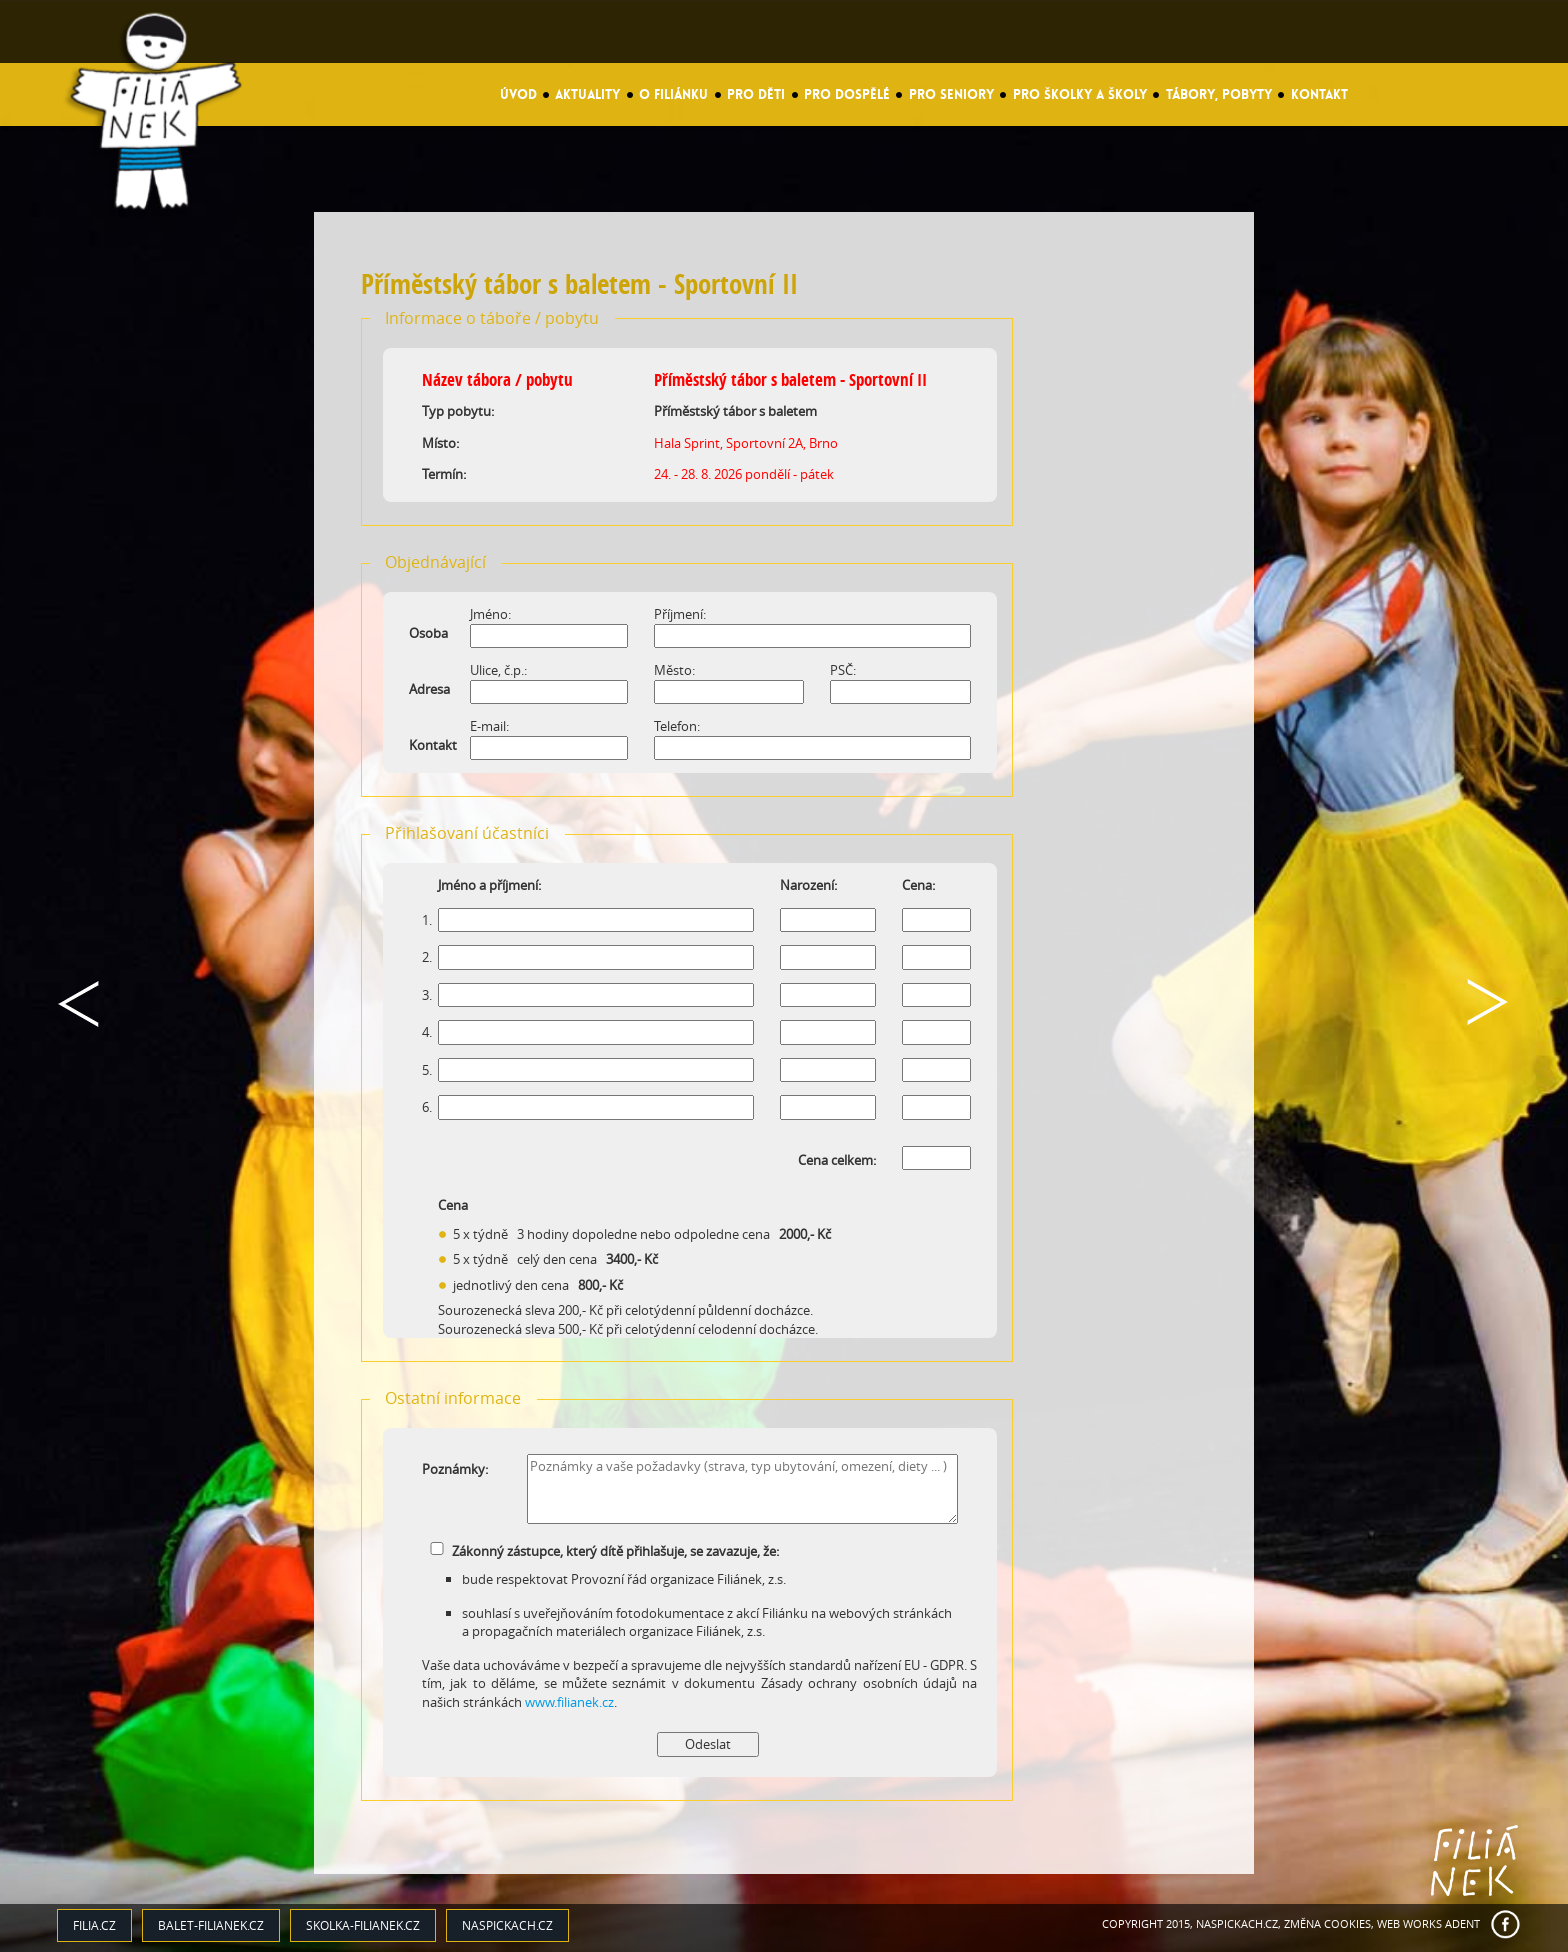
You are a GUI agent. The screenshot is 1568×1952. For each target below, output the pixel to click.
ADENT (1462, 1923)
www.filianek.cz (569, 1702)
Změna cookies (1327, 1923)
